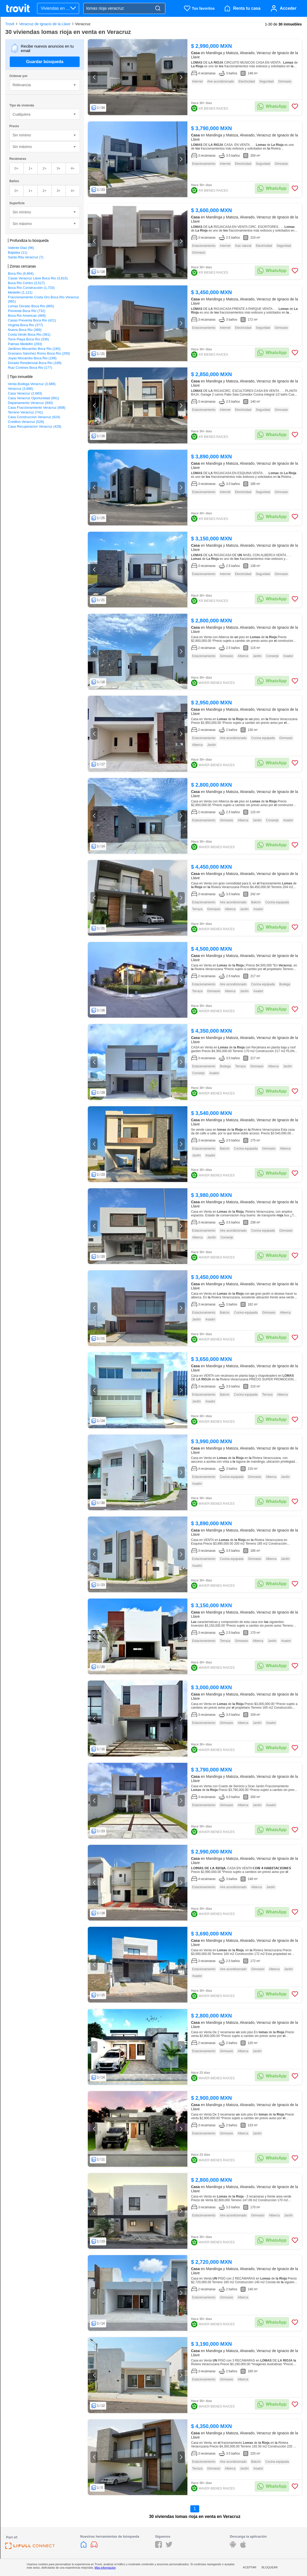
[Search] (158, 8)
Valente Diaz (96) (21, 248)
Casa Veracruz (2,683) (25, 393)
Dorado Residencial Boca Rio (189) (35, 363)
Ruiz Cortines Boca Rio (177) (30, 368)
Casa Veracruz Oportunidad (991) (33, 398)
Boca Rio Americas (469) (27, 315)
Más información (105, 2567)
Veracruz (82, 24)
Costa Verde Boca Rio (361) (29, 334)
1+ (31, 168)
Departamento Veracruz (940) (30, 403)
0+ (16, 168)
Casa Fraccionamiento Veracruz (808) (36, 407)
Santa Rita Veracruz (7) (25, 257)
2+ (45, 168)
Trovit (9, 24)
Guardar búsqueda (44, 61)
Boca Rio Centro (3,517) (26, 283)
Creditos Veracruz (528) (26, 422)
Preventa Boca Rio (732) (26, 311)
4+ (73, 168)
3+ (58, 168)
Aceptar (249, 2567)
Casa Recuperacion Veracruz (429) (34, 426)
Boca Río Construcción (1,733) (31, 288)
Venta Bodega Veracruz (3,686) (31, 384)
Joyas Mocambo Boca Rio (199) (32, 358)
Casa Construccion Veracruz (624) (34, 417)
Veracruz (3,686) (20, 389)
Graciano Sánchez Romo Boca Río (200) (39, 353)
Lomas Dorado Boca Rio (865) (31, 306)
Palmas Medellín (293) (25, 344)
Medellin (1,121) (20, 292)
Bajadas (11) (17, 252)
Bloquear (270, 2567)
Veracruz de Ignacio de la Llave (44, 24)
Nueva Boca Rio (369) (25, 330)
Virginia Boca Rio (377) (25, 325)
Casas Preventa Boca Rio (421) (32, 320)
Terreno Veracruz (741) (25, 412)
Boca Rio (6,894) (21, 273)
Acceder (288, 8)
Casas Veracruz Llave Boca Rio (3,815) (38, 278)
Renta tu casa (246, 8)
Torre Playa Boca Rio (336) (28, 339)
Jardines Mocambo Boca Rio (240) (34, 349)
